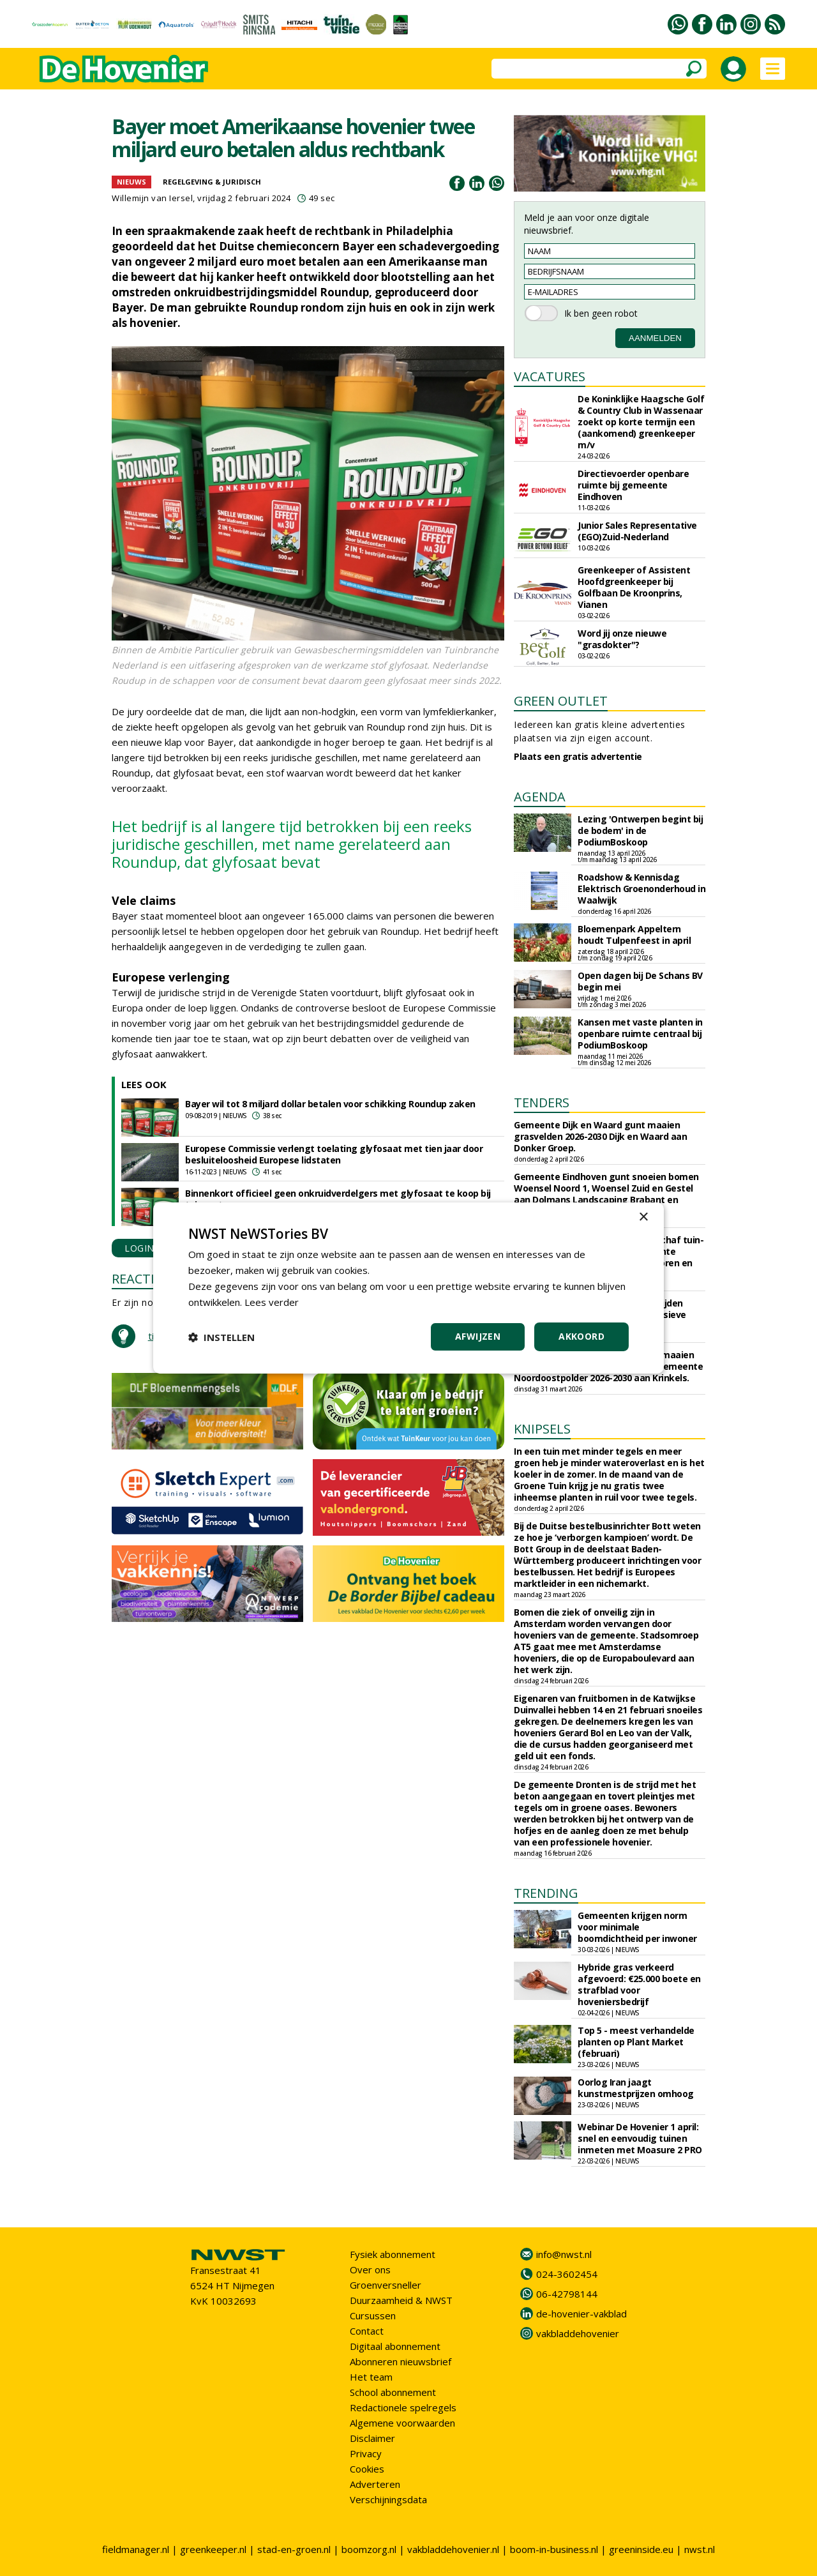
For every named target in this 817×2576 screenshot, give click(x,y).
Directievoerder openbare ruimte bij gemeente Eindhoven (633, 485)
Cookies (367, 2468)
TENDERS (541, 1102)
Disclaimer (372, 2438)
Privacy (366, 2453)
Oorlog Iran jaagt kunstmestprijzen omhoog (636, 2088)
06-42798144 (566, 2293)
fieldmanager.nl (135, 2549)
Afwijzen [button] (477, 1336)
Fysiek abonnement (392, 2254)
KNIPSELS (542, 1428)
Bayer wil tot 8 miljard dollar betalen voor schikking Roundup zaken (330, 1104)
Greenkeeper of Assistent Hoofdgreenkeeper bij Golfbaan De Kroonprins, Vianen (634, 587)
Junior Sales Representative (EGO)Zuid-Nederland (637, 531)
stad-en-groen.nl (294, 2549)
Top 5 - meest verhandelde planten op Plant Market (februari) (636, 2041)
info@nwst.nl (564, 2254)
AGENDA (540, 796)
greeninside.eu (641, 2549)
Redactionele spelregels (403, 2407)
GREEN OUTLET (561, 700)
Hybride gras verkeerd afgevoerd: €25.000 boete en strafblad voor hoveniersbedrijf (639, 1984)
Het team (371, 2376)
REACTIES (140, 1278)
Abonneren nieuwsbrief (400, 2361)
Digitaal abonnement (395, 2346)
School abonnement (393, 2392)
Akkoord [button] (581, 1336)
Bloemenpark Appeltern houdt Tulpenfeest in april (634, 934)
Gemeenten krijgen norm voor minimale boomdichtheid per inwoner (637, 1926)
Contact (367, 2330)
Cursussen (373, 2315)
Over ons (370, 2269)
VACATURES (549, 376)
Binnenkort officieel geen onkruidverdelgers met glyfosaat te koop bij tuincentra (338, 1199)
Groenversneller (385, 2284)
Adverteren (375, 2484)
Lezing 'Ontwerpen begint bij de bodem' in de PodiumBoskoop (640, 830)
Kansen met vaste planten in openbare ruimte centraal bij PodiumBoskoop (640, 1033)
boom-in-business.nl (554, 2549)
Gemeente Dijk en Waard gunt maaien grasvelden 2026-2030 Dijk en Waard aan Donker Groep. (600, 1136)
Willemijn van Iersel (152, 198)
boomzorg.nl (368, 2549)
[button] (221, 1337)
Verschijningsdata (388, 2499)
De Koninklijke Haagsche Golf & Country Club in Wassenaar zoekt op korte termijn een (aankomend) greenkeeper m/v (641, 422)
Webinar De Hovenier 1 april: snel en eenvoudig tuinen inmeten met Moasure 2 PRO (640, 2138)
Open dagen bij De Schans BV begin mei (640, 981)
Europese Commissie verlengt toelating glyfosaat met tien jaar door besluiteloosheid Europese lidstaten (334, 1154)
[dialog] (408, 1288)
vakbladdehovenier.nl (453, 2549)
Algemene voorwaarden (402, 2422)
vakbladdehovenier (577, 2333)
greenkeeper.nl (213, 2549)
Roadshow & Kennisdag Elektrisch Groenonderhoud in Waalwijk (641, 888)
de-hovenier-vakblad (581, 2313)
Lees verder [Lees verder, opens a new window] (271, 1302)
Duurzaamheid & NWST (401, 2300)
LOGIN (139, 1248)
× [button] (643, 1217)
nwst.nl (699, 2549)
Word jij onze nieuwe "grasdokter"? (622, 639)
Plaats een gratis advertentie (578, 756)
